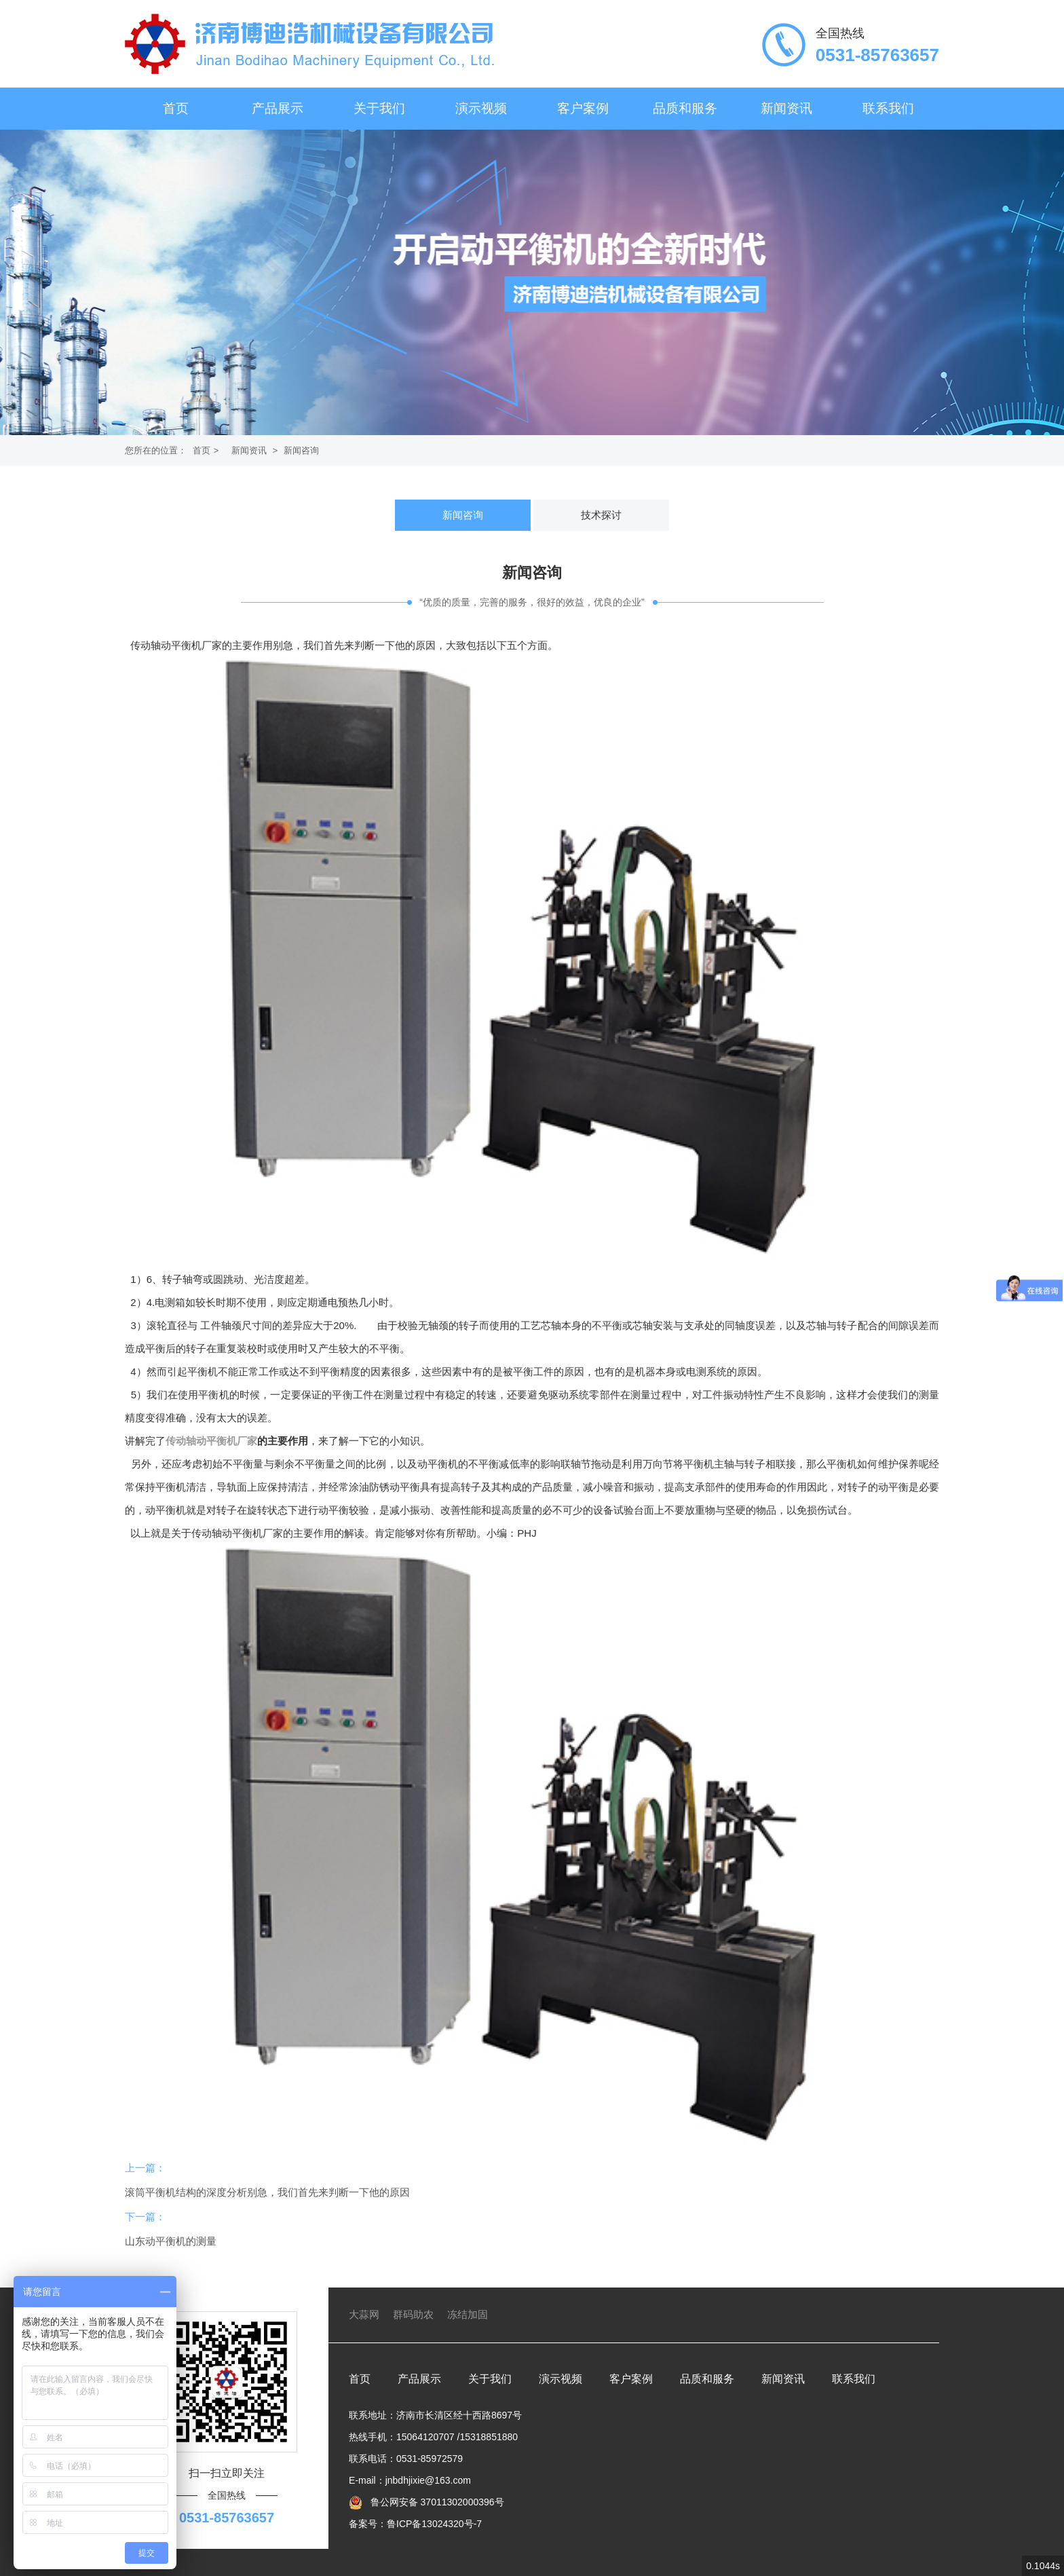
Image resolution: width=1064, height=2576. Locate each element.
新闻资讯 (786, 108)
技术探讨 (601, 515)
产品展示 (277, 108)
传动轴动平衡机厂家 (211, 1440)
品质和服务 (685, 108)
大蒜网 (364, 2314)
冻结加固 (467, 2314)
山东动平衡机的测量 (170, 2241)
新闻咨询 (301, 450)
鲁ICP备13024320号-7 (434, 2523)
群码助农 (413, 2314)
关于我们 (379, 108)
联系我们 (888, 108)
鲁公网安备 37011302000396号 (436, 2502)
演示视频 (481, 108)
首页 (176, 108)
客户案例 (583, 108)
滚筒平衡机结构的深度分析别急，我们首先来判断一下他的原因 (267, 2192)
